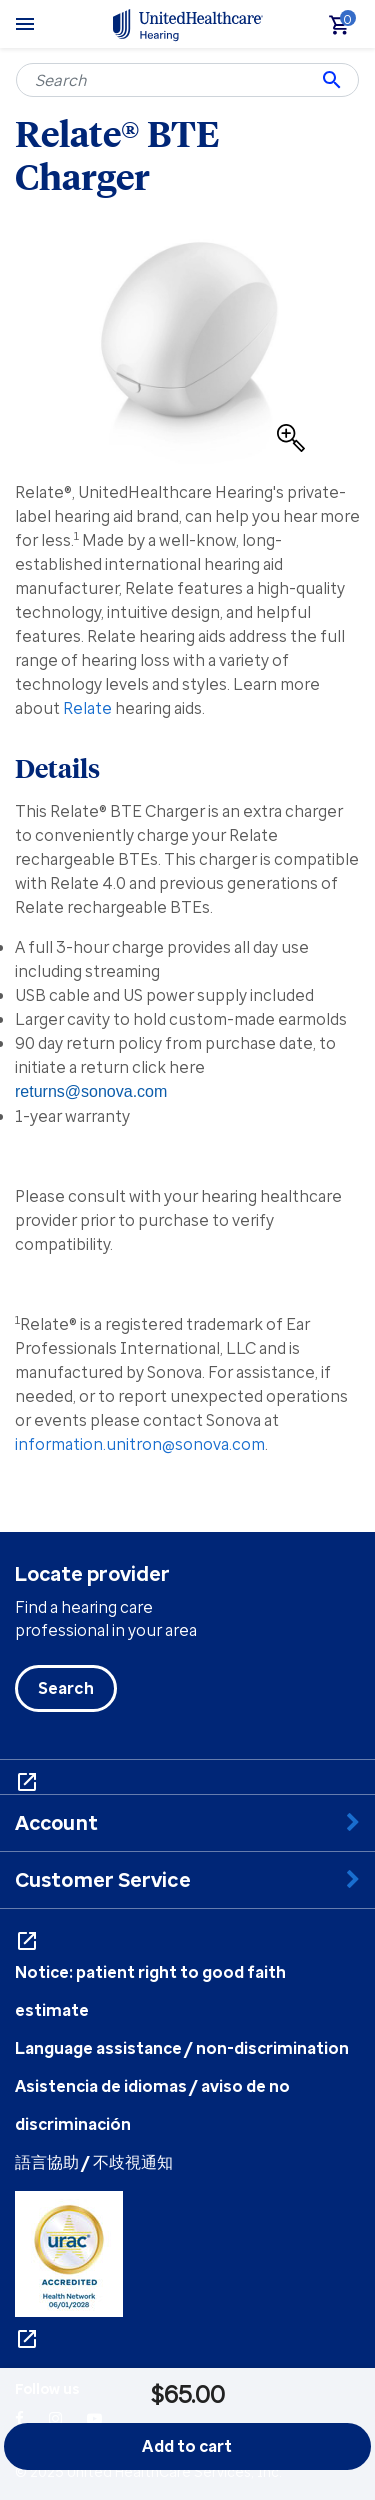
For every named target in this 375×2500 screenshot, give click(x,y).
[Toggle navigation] (25, 24)
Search (66, 1688)
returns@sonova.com (91, 1091)
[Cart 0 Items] (348, 30)
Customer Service (103, 1879)
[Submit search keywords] (332, 80)
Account (56, 1822)
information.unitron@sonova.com (140, 1444)
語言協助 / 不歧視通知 (94, 2162)
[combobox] (187, 80)
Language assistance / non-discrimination (182, 2048)
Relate (87, 708)
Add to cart (187, 2446)
